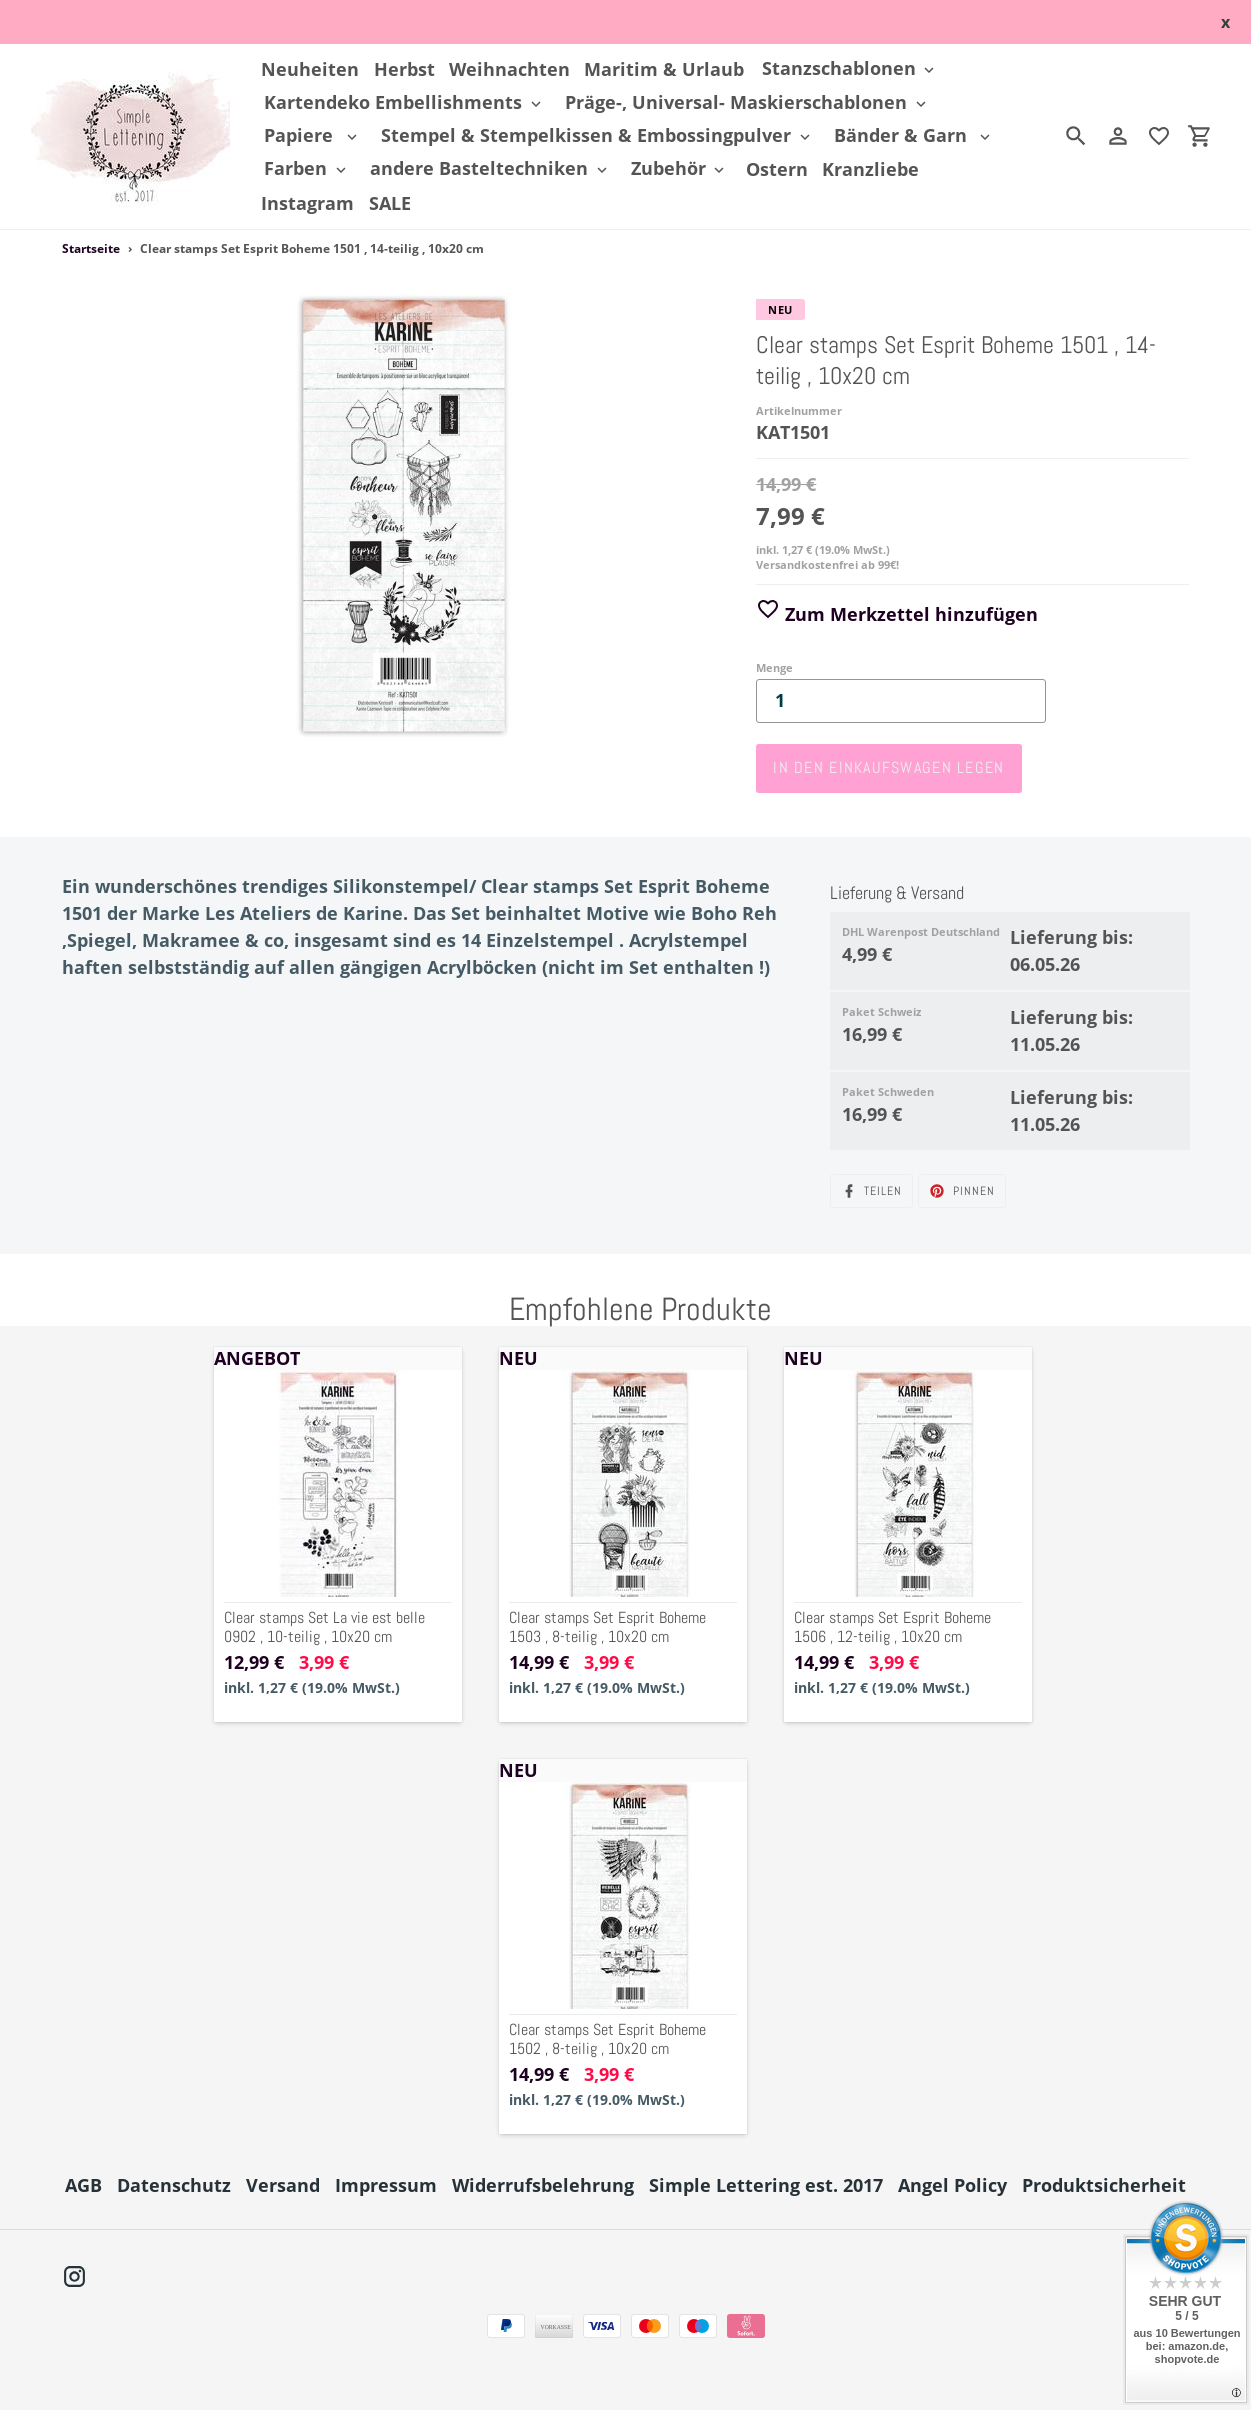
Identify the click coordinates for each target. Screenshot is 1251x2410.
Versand (283, 2185)
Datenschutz (174, 2185)
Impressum (386, 2185)
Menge (774, 667)
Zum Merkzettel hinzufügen (897, 614)
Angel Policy (952, 2185)
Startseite (91, 248)
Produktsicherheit (1104, 2185)
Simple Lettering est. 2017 (766, 2185)
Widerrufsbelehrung (543, 2185)
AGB (83, 2185)
